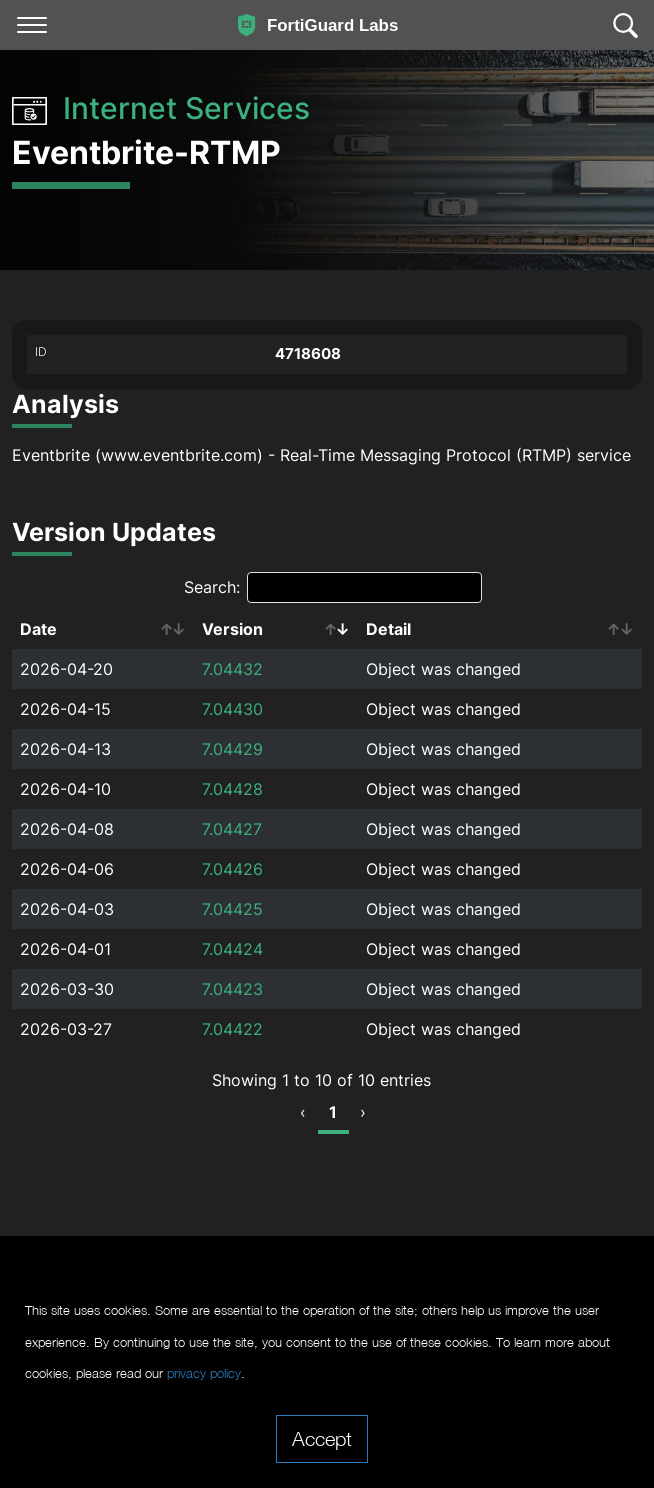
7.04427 (232, 829)
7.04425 (232, 909)
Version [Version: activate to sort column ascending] (232, 629)
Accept (322, 1438)
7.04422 (232, 1029)
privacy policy (204, 1373)
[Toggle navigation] (32, 25)
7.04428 (232, 789)
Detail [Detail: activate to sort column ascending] (388, 629)
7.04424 (232, 949)
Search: (333, 587)
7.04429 (232, 749)
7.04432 (232, 669)
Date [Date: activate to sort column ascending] (38, 629)
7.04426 (232, 869)
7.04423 (232, 989)
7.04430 (232, 709)
